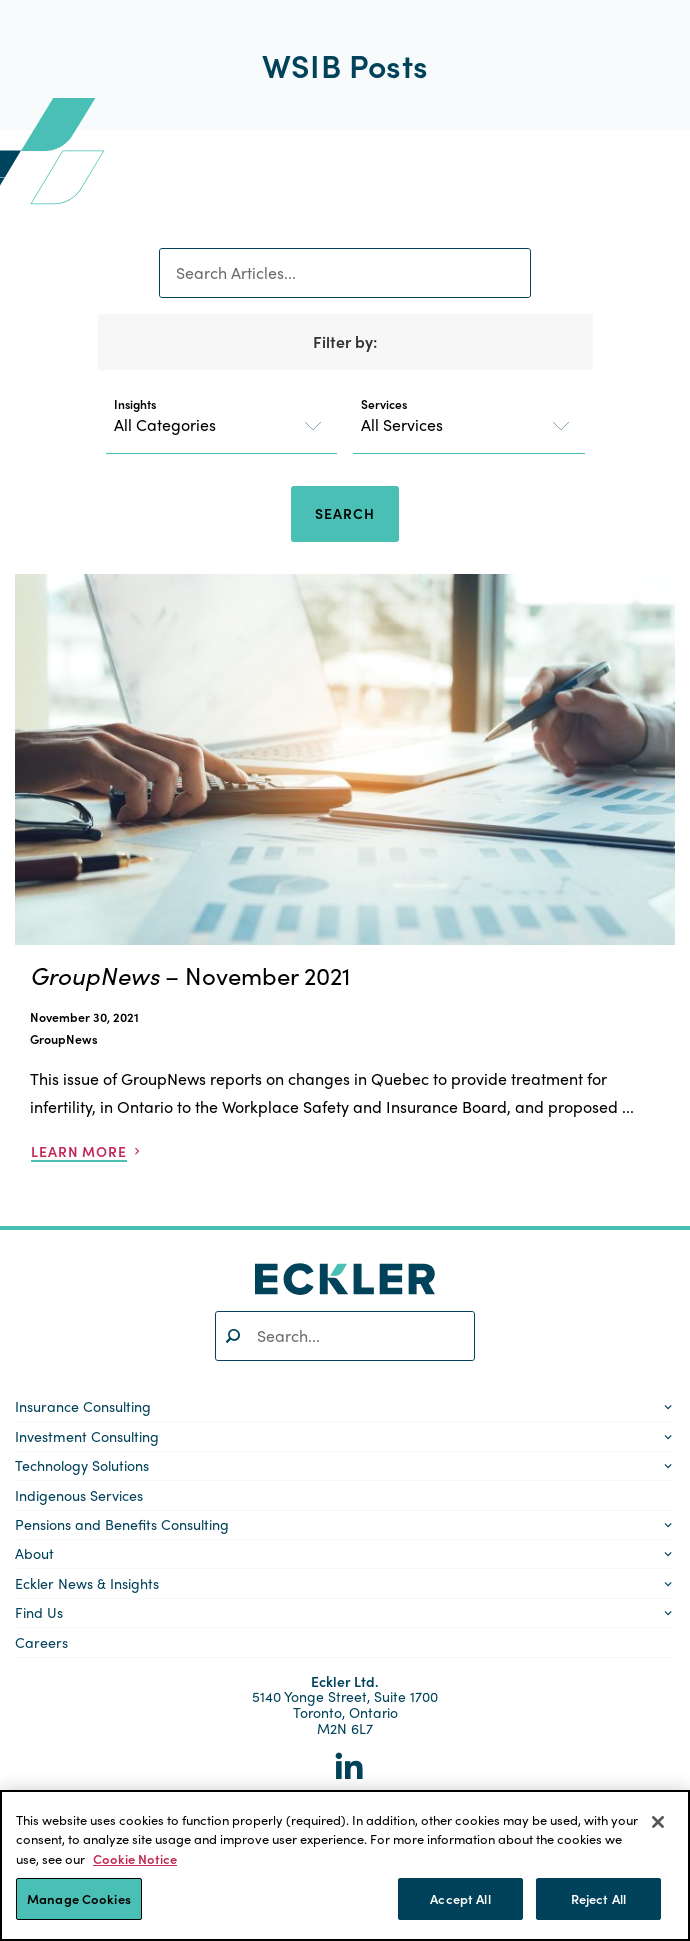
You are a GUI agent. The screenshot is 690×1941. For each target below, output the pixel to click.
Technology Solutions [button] (82, 1465)
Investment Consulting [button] (87, 1436)
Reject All (598, 1898)
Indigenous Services (79, 1495)
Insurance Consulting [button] (83, 1406)
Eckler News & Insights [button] (87, 1583)
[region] (345, 1865)
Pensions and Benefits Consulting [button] (122, 1524)
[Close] (658, 1822)
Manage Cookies (79, 1898)
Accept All (460, 1898)
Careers (41, 1642)
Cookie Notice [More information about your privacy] (135, 1858)
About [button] (34, 1553)
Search (344, 513)
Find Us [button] (39, 1612)
